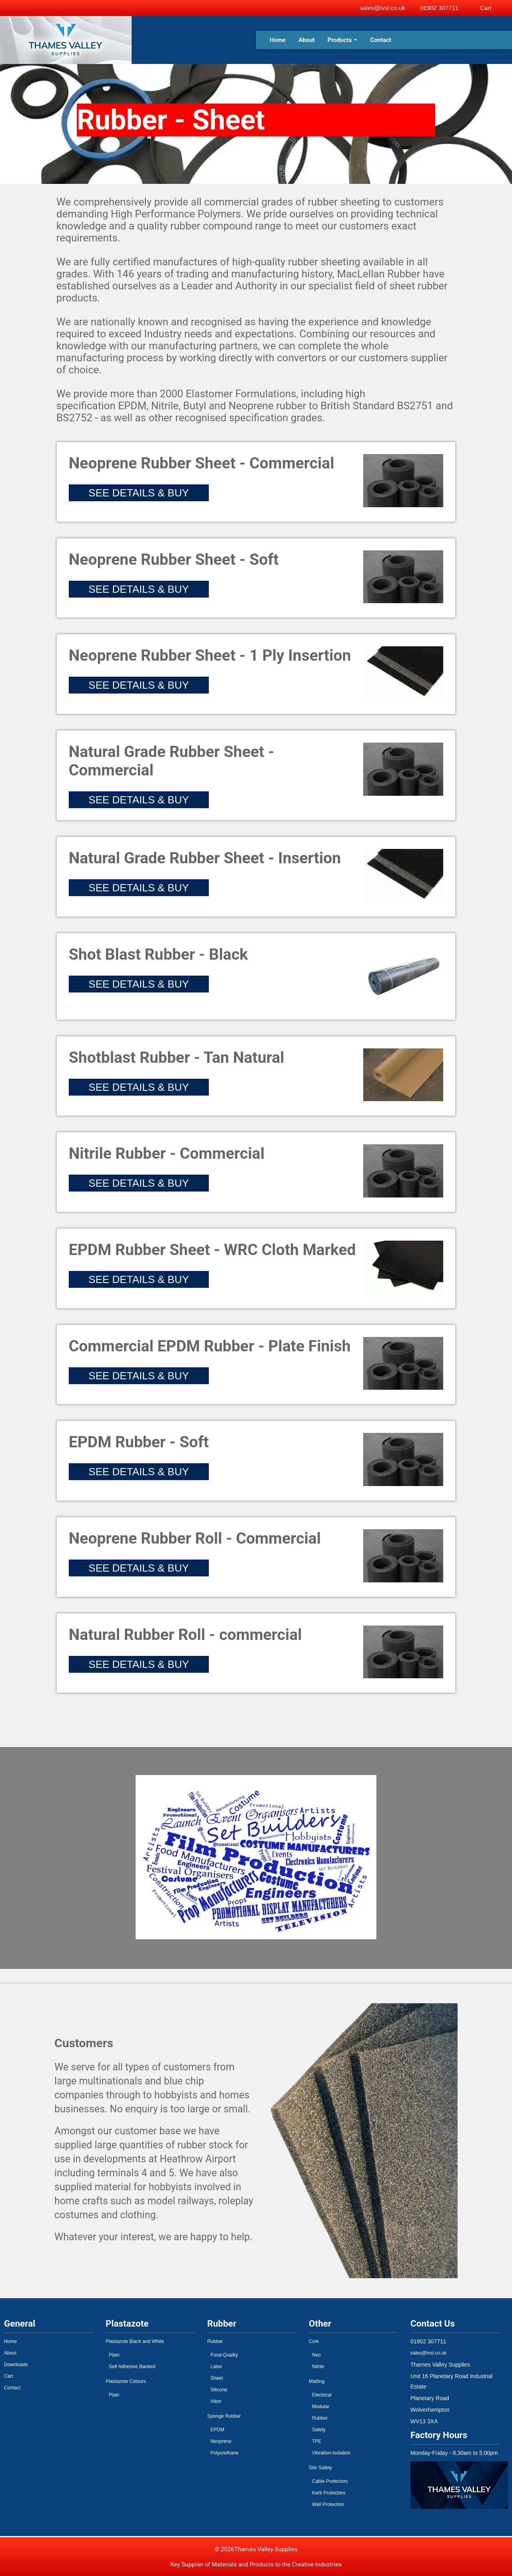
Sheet (216, 2378)
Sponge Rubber (224, 2416)
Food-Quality (224, 2355)
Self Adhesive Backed (132, 2366)
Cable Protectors (330, 2481)
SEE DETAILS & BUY (138, 493)
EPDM (217, 2430)
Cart (8, 2376)
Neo (316, 2355)
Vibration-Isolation (331, 2453)
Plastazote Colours (126, 2381)
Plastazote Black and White (135, 2341)
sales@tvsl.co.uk (382, 7)
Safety (319, 2430)
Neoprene (221, 2441)
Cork (314, 2341)
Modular (320, 2406)
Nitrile (318, 2366)
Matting (316, 2381)
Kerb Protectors (328, 2493)
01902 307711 (439, 7)
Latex (216, 2366)
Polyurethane (224, 2453)
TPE (316, 2441)
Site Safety (320, 2467)
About (306, 40)
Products (343, 40)
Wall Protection (328, 2504)
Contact (380, 40)
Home (278, 40)
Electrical (322, 2395)
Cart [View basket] (485, 7)
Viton (215, 2401)
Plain (114, 2355)
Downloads (16, 2364)
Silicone (218, 2390)
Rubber (215, 2341)
